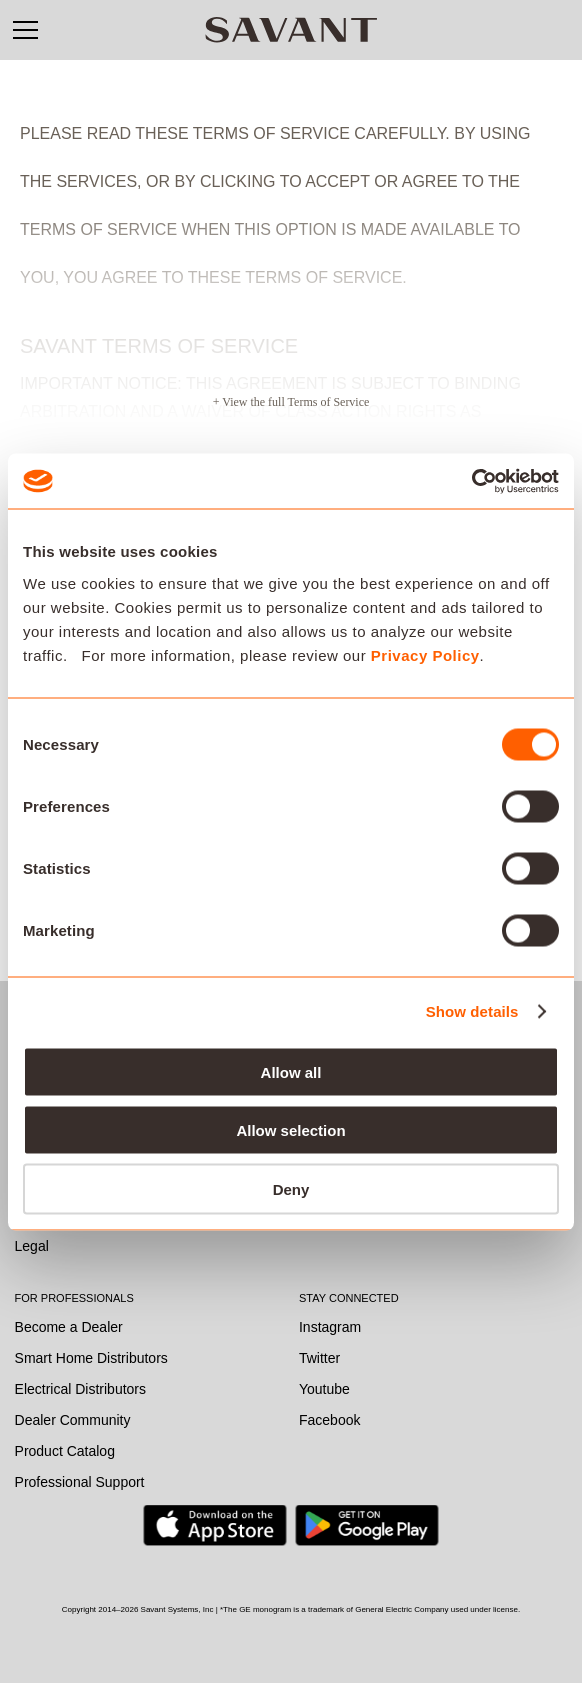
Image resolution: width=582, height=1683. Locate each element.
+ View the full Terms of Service (291, 402)
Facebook (329, 1420)
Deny (291, 1188)
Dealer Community (73, 1420)
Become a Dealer (69, 1327)
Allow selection (290, 1130)
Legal (32, 1246)
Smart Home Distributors (91, 1358)
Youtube (324, 1389)
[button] (25, 30)
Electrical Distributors (80, 1389)
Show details (472, 1011)
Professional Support (80, 1482)
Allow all (291, 1071)
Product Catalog (65, 1451)
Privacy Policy (425, 654)
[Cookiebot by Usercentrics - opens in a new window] (471, 481)
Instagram (330, 1327)
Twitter (319, 1358)
